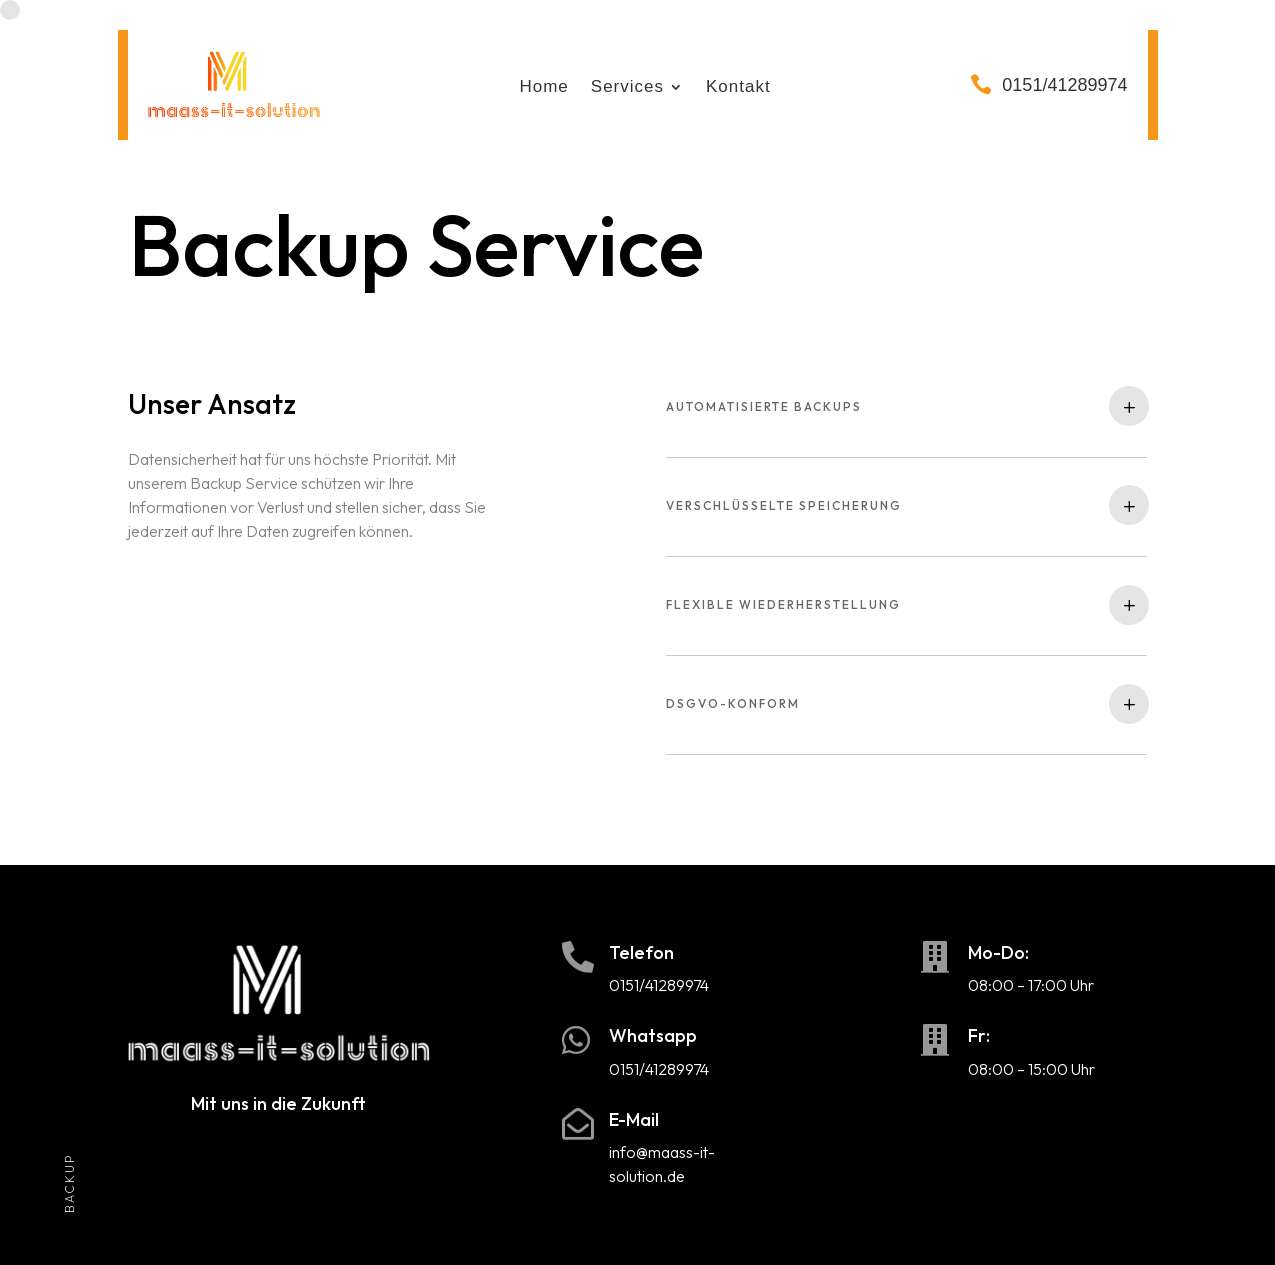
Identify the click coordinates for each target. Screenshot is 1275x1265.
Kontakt (738, 88)
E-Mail (634, 1119)
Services (627, 88)
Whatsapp (653, 1035)
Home (543, 88)
